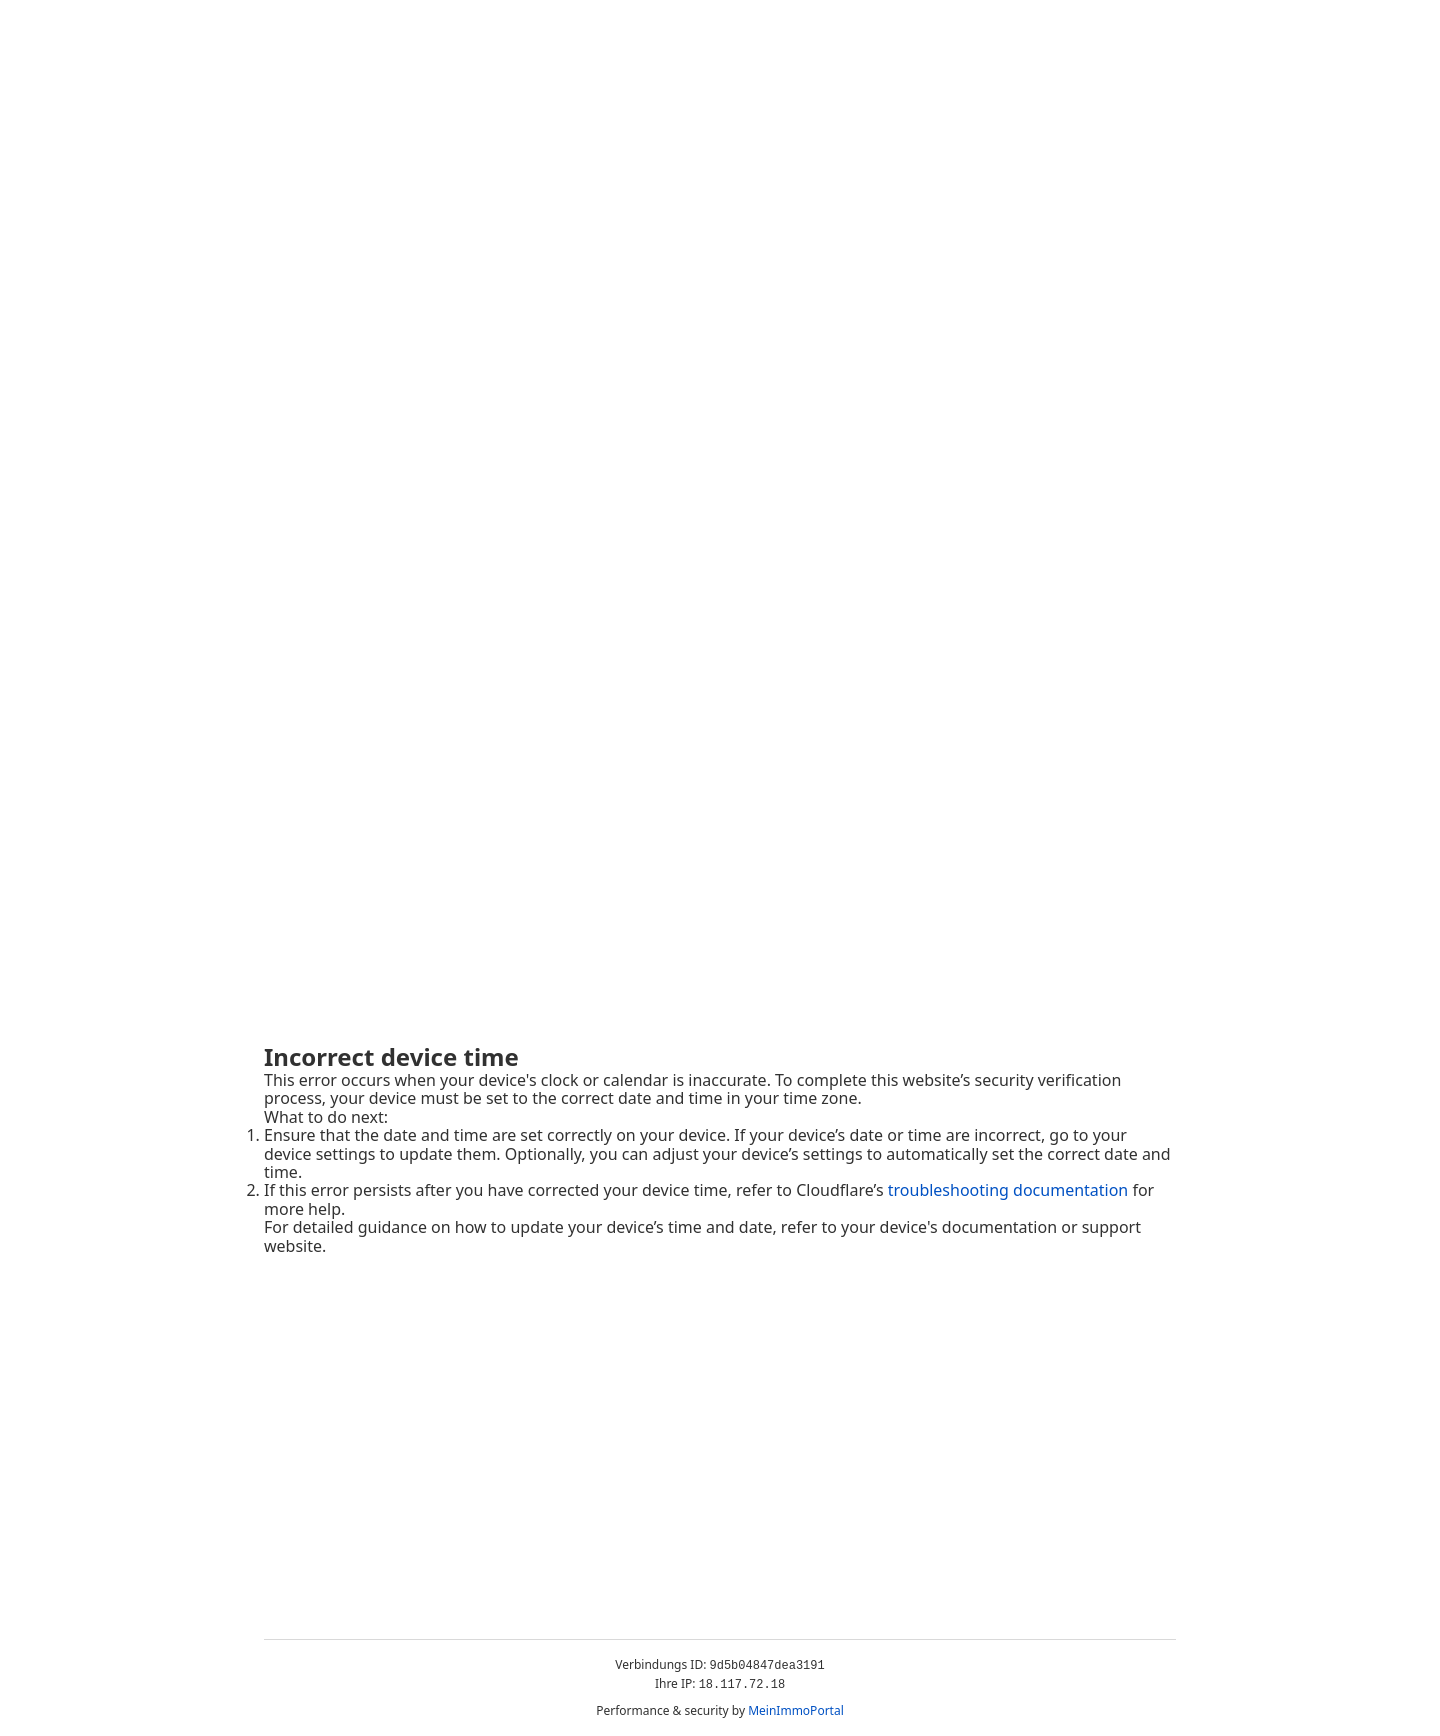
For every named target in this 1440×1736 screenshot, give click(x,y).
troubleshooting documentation (1008, 1190)
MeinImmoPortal (796, 1710)
